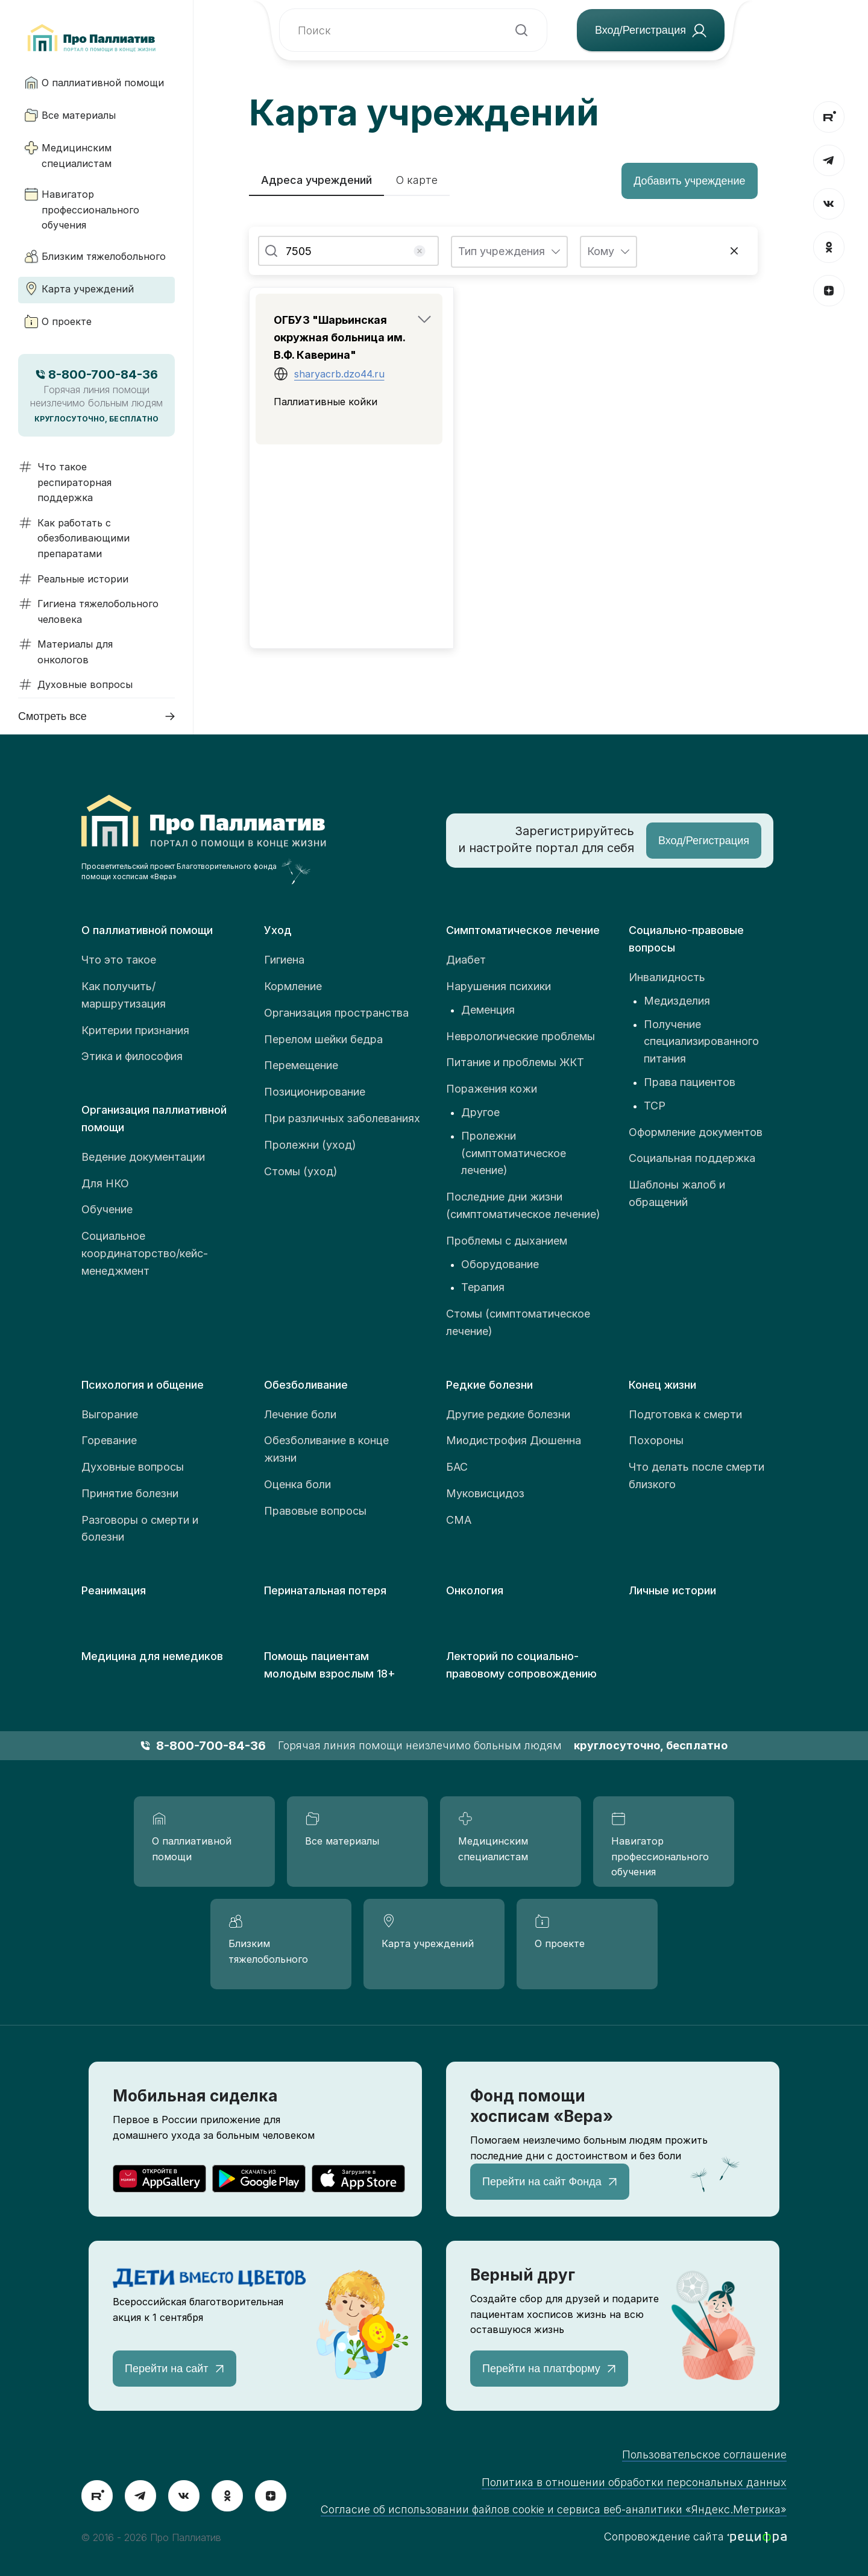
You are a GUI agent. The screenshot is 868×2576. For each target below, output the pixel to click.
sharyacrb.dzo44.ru (339, 374)
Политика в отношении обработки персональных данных (634, 2482)
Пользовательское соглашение (704, 2454)
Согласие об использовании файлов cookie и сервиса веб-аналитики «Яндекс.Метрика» (554, 2509)
